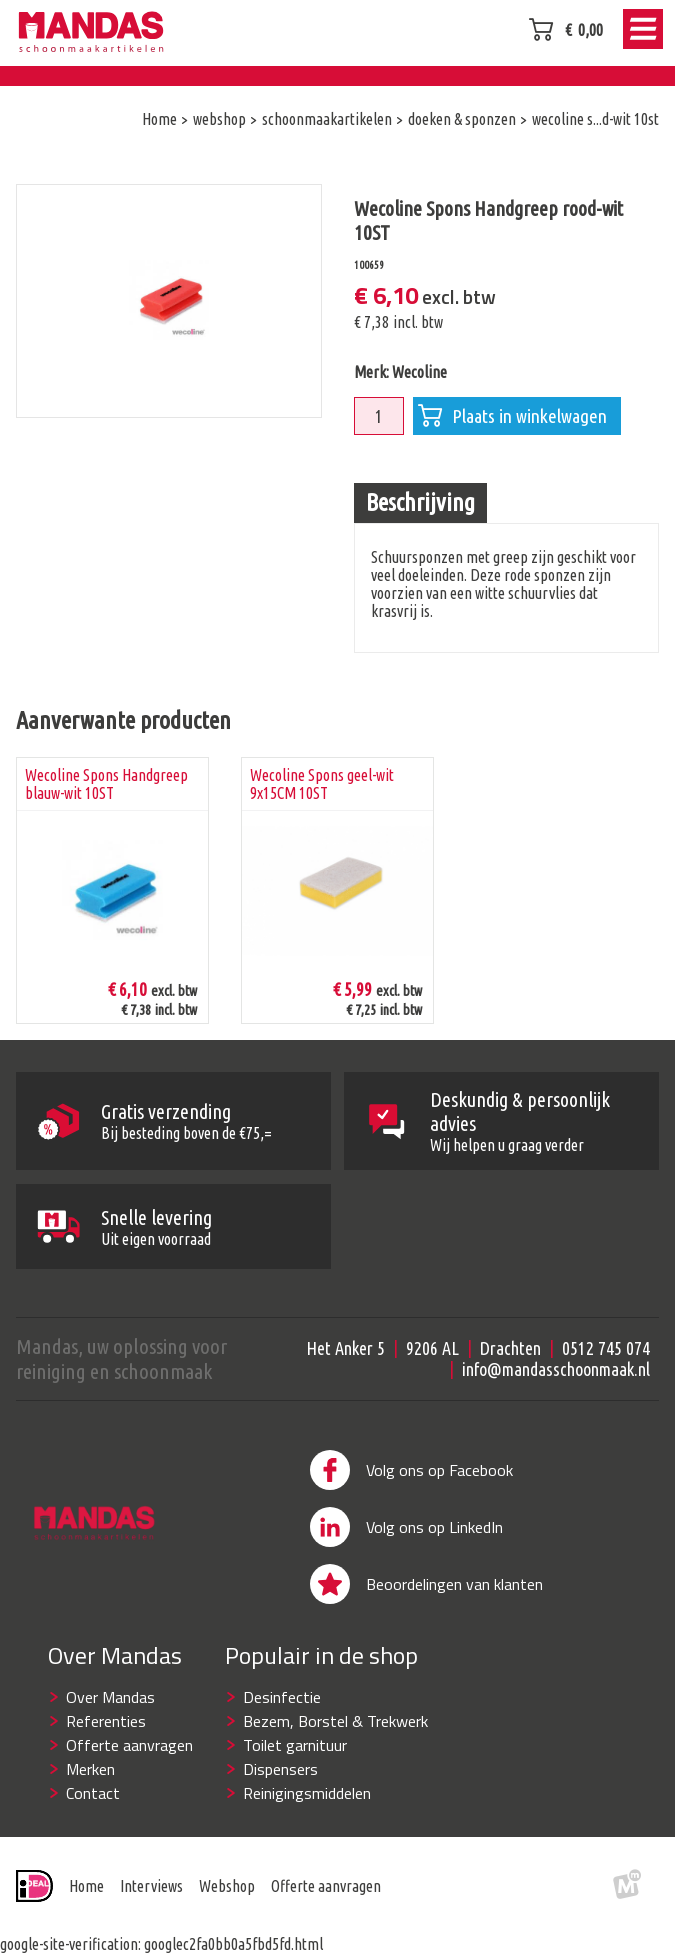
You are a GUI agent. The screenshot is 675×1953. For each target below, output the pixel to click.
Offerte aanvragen (129, 1763)
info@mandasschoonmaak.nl (556, 1387)
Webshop (227, 1904)
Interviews (151, 1904)
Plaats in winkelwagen (512, 416)
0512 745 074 (606, 1366)
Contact (93, 1811)
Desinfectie (282, 1715)
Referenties (106, 1739)
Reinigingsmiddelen (307, 1811)
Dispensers (280, 1787)
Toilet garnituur (295, 1763)
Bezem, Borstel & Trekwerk (335, 1739)
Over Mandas (110, 1715)
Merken (90, 1787)
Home (86, 1904)
